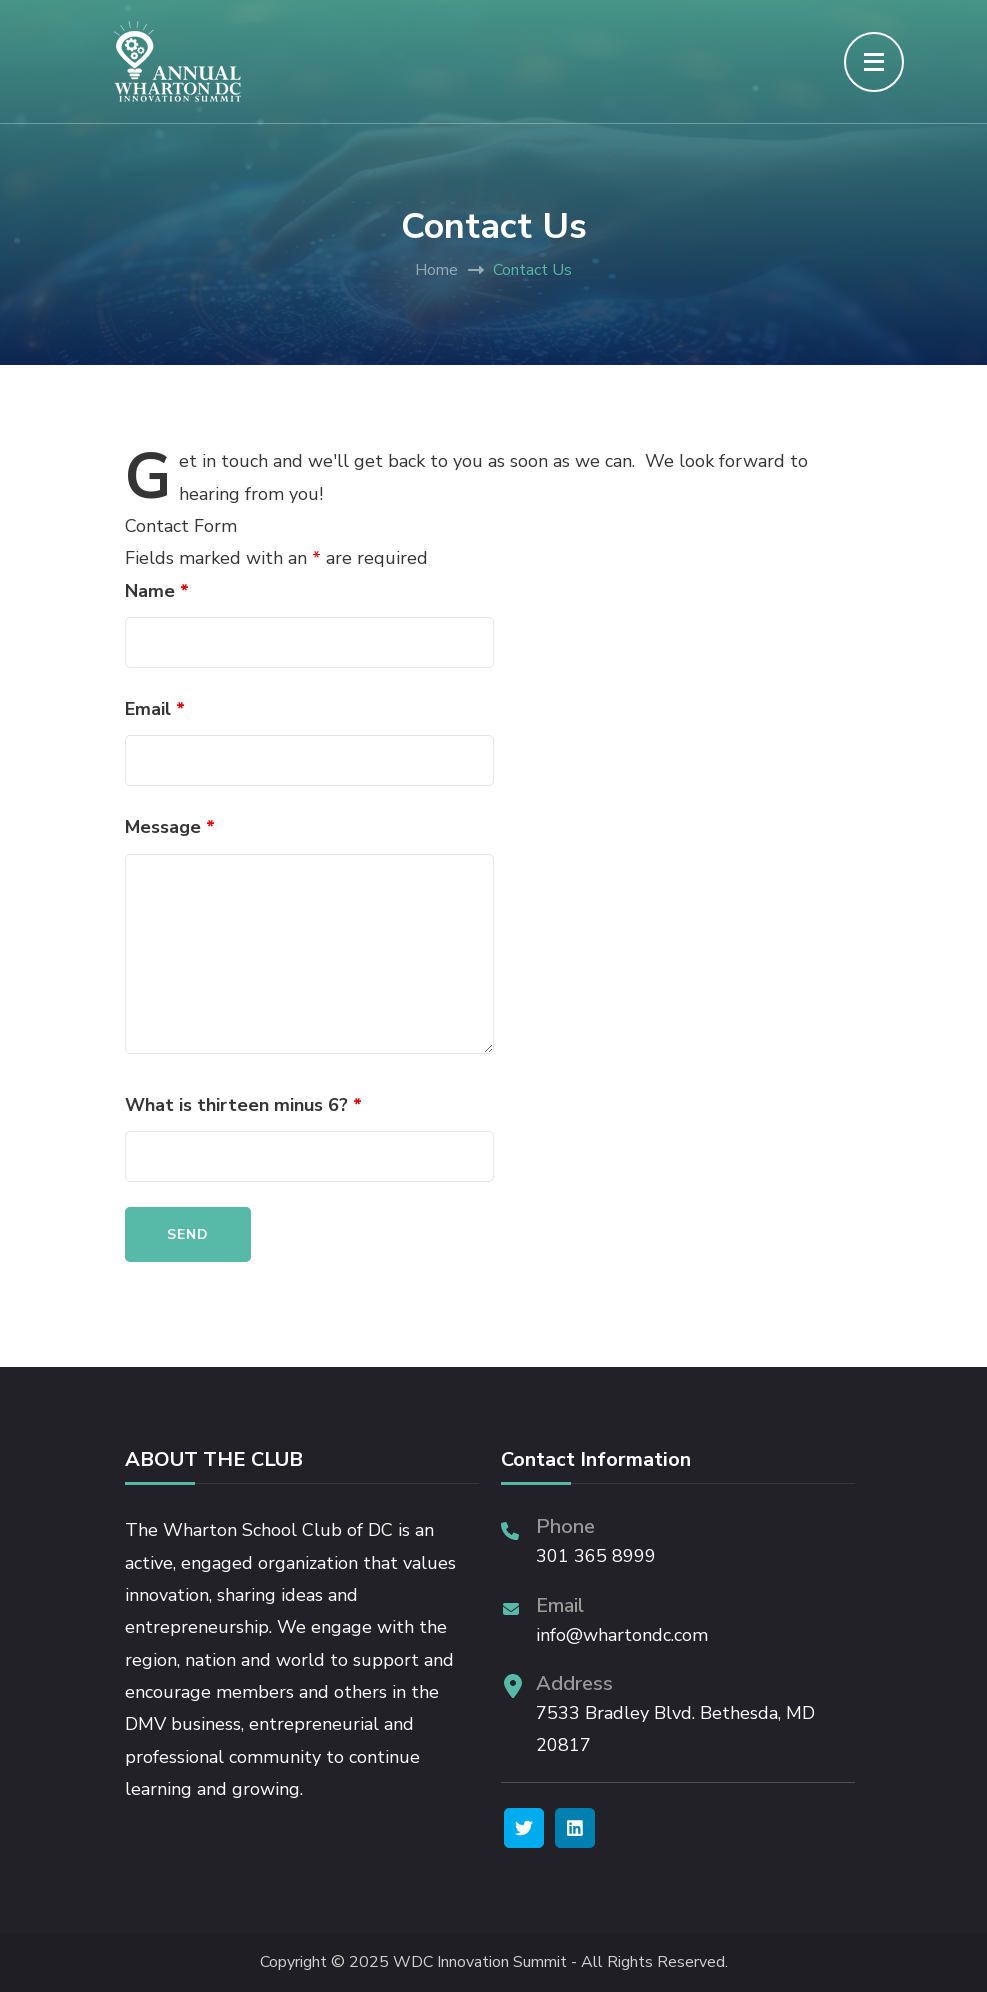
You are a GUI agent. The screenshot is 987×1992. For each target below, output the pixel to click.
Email (155, 709)
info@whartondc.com (622, 1635)
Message (170, 827)
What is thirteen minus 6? (243, 1105)
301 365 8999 (596, 1556)
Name (157, 591)
